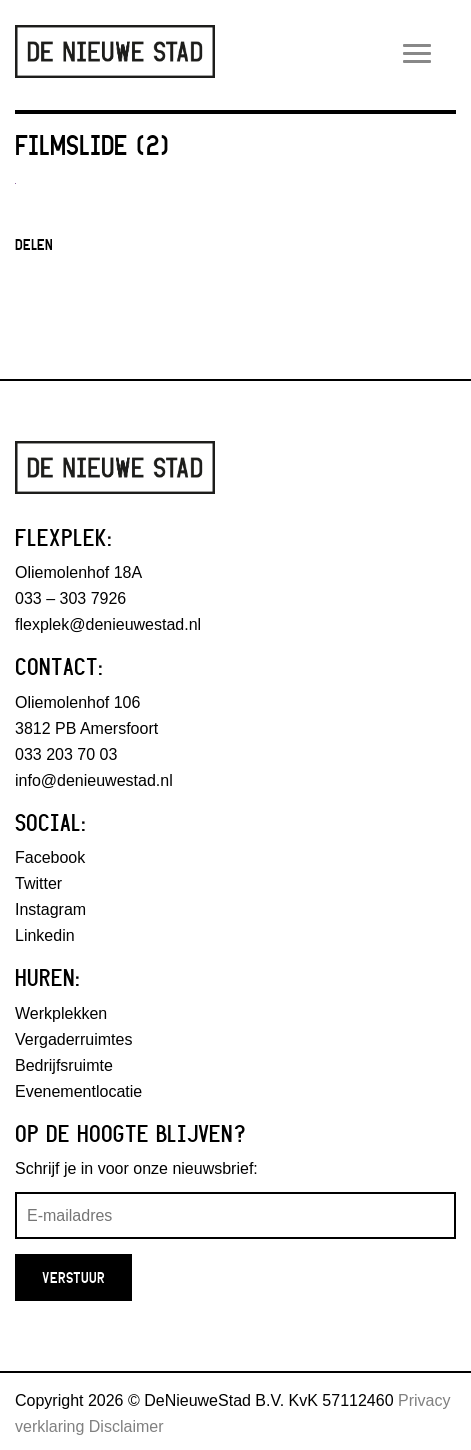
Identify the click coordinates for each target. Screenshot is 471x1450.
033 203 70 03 (66, 754)
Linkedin (45, 935)
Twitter (38, 883)
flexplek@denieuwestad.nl (108, 624)
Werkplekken (61, 1013)
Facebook (50, 857)
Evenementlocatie (78, 1091)
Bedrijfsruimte (64, 1065)
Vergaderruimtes (73, 1039)
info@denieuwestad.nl (94, 780)
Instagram (50, 909)
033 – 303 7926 (70, 598)
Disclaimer (126, 1426)
